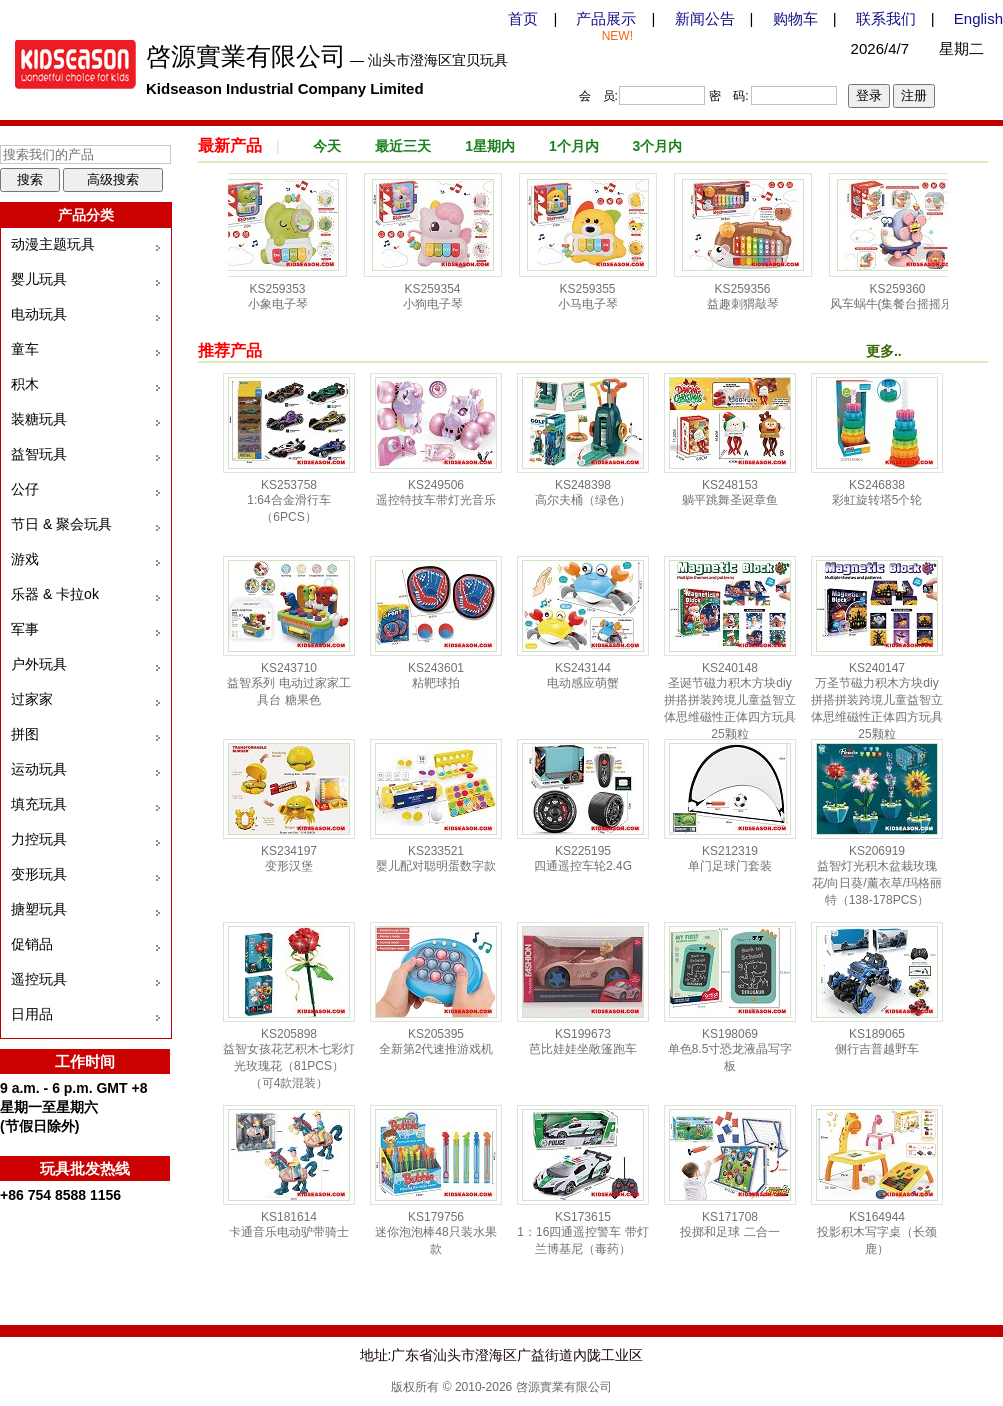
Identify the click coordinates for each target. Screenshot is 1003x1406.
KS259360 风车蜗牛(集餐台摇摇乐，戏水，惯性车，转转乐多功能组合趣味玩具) (904, 313)
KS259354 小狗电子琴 (439, 296)
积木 (25, 384)
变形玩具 (39, 874)
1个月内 (574, 146)
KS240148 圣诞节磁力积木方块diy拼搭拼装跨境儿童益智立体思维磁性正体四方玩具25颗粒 (730, 701)
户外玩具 (39, 664)
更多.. (884, 351)
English (978, 18)
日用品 (32, 1014)
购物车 (795, 18)
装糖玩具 (39, 419)
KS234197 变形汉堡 (289, 858)
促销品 (32, 944)
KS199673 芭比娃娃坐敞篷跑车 (583, 1041)
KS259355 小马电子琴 (594, 296)
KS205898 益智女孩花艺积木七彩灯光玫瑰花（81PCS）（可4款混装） (289, 1058)
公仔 (25, 489)
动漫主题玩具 (53, 244)
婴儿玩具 (39, 279)
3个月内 (658, 146)
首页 (523, 18)
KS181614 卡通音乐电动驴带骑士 (289, 1224)
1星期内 (490, 146)
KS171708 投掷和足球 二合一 (729, 1224)
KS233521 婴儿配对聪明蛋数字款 (436, 858)
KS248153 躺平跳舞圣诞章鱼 (730, 492)
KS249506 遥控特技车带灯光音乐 (436, 492)
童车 (25, 349)
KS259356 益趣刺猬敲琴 (749, 296)
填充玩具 (39, 804)
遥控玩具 (39, 979)
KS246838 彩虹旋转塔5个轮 (877, 492)
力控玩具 (39, 839)
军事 (25, 629)
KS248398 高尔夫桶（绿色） (583, 492)
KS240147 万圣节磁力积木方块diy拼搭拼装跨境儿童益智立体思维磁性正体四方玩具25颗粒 (877, 701)
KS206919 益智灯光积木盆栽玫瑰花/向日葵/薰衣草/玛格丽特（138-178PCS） (877, 875)
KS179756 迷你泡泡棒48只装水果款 (435, 1233)
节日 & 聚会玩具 (61, 524)
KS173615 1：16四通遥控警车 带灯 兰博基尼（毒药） (582, 1233)
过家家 (32, 699)
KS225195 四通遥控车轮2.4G (583, 858)
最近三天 (403, 146)
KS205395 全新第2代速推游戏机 (436, 1041)
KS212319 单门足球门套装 (730, 858)
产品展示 (606, 18)
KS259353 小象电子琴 (284, 296)
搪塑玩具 (39, 909)
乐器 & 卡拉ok (55, 594)
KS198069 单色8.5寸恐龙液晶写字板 (730, 1050)
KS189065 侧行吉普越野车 (877, 1041)
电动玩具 (39, 314)
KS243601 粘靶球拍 (436, 675)
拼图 (25, 734)
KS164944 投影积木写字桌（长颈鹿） (877, 1233)
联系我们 (886, 18)
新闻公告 (705, 18)
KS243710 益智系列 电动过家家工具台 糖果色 (288, 684)
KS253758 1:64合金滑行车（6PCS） (288, 501)
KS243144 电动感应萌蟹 (583, 675)
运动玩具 (39, 769)
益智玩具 (39, 454)
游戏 (25, 559)
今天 (327, 146)
